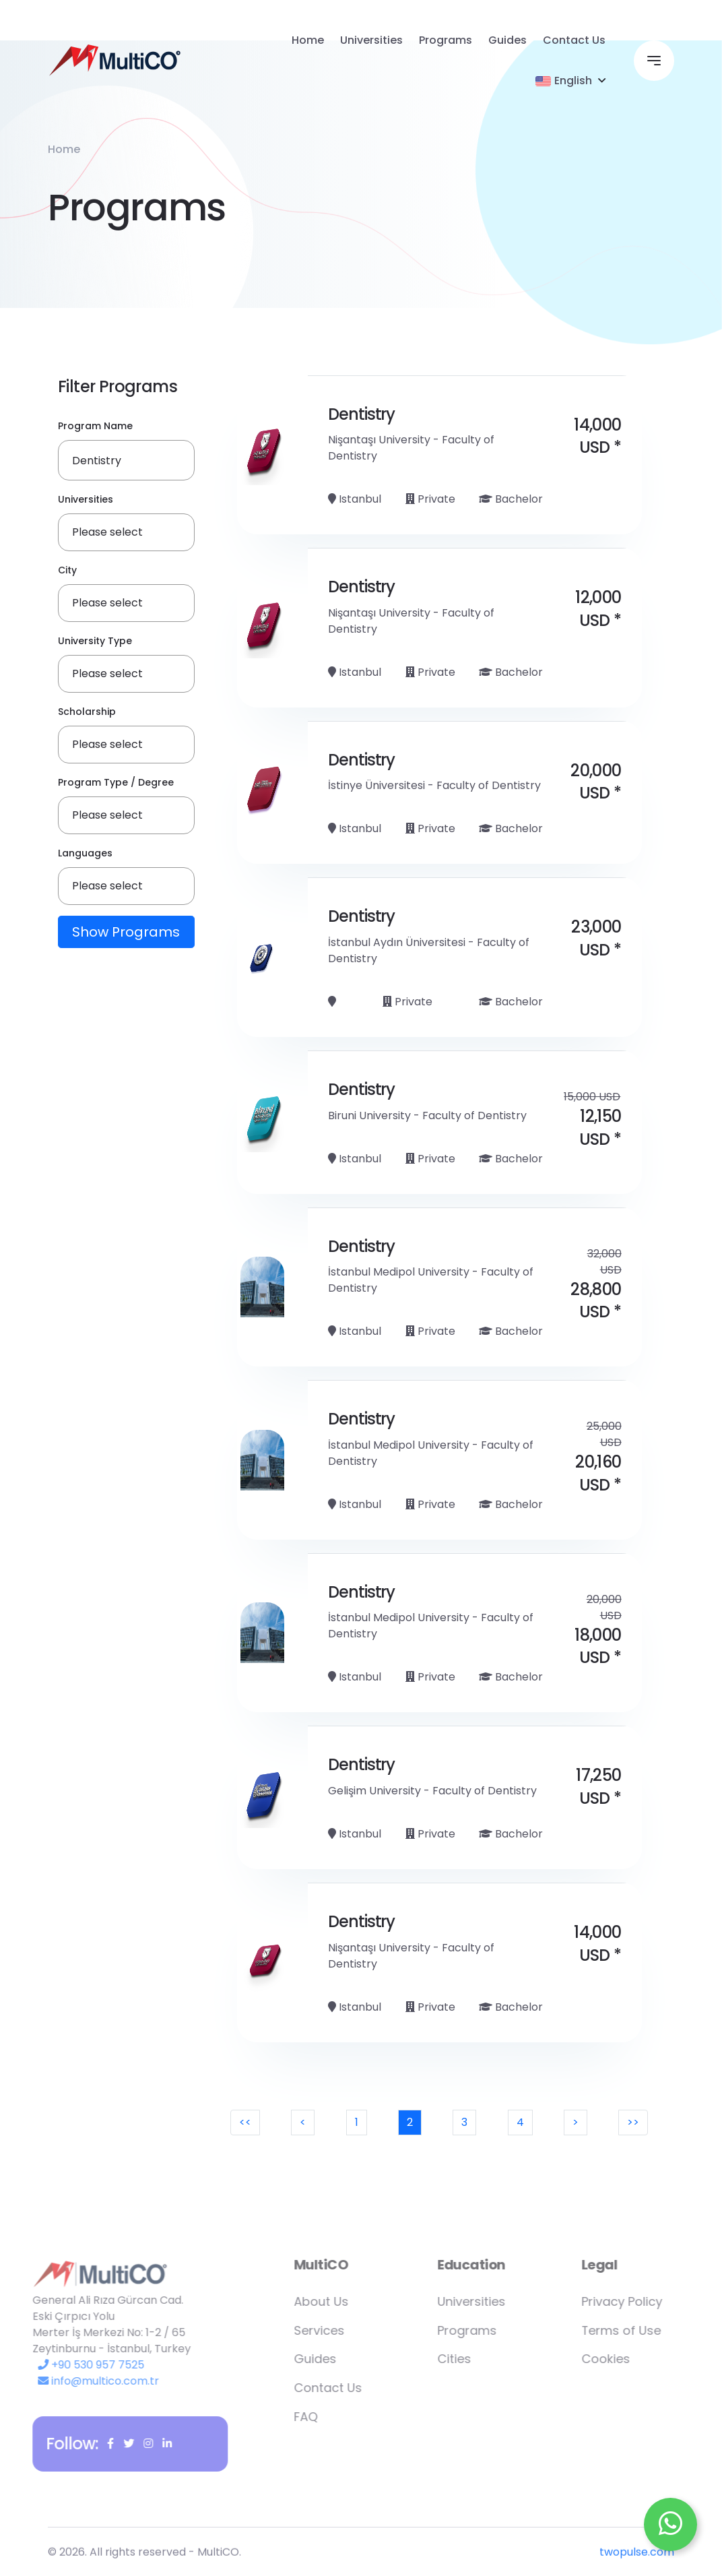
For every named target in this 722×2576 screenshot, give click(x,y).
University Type (95, 641)
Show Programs (126, 932)
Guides (507, 40)
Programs (445, 40)
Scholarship (87, 712)
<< (245, 2122)
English (563, 80)
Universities (371, 40)
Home (308, 40)
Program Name (95, 426)
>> (633, 2122)
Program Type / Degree (116, 783)
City (67, 570)
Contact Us (574, 40)
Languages (85, 853)
